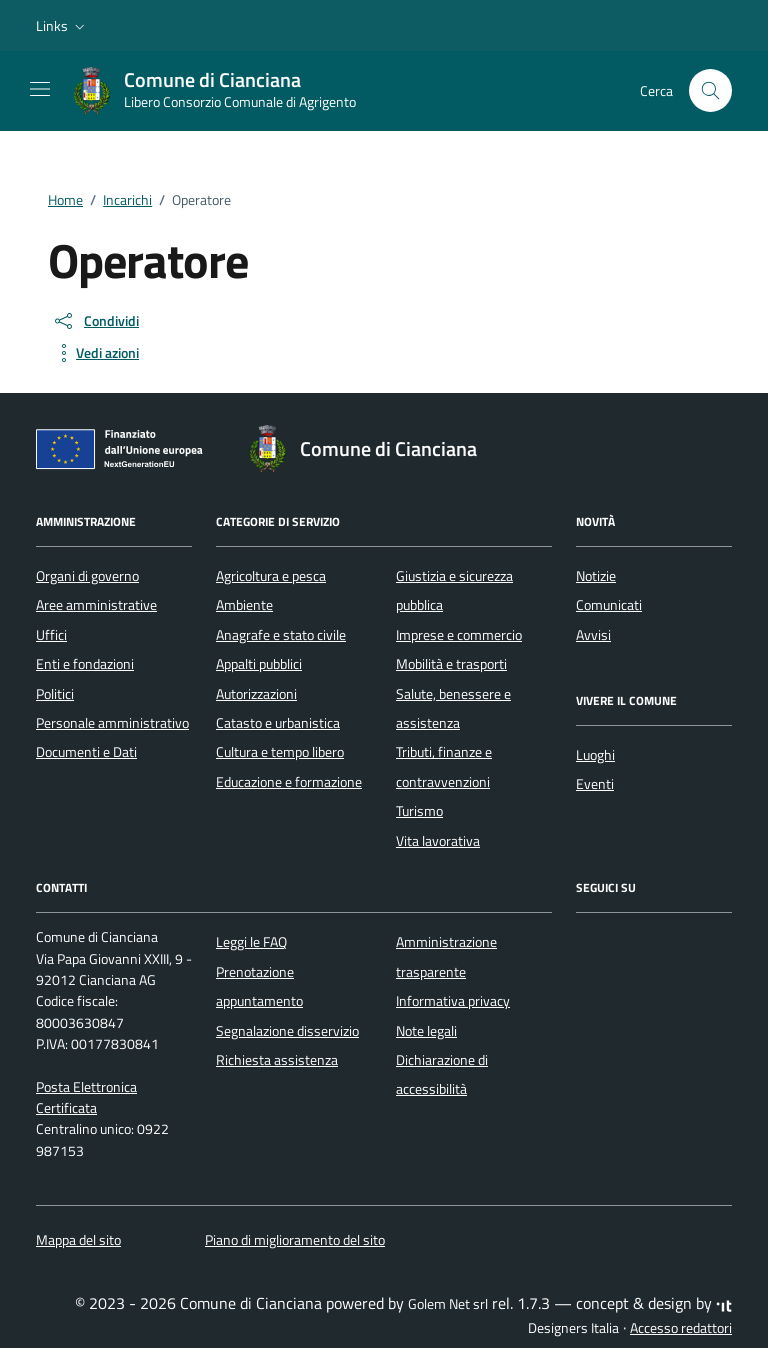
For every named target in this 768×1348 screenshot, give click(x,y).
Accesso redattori (681, 1328)
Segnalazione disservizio (287, 1031)
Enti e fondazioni (85, 664)
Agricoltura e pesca (271, 576)
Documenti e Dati (86, 752)
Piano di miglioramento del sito (295, 1240)
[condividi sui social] (95, 321)
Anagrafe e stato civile (281, 635)
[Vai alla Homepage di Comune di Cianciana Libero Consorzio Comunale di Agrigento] (224, 91)
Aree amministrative (96, 605)
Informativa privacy (453, 1001)
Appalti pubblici (259, 664)
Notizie (596, 576)
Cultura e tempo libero (280, 752)
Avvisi (593, 635)
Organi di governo (87, 576)
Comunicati (609, 605)
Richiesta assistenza (277, 1060)
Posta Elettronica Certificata (86, 1097)
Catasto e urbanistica (278, 723)
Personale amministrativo (112, 723)
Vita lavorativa (438, 841)
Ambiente (244, 605)
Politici (55, 694)
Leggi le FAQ (251, 942)
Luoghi (595, 755)
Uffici (51, 635)
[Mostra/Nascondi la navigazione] (40, 89)
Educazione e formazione (289, 782)
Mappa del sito (78, 1240)
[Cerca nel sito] (710, 90)
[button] (62, 26)
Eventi (595, 784)
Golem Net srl (448, 1304)
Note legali (426, 1031)
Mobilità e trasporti (451, 664)
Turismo (419, 811)
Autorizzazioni (256, 694)
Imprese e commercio (459, 635)
